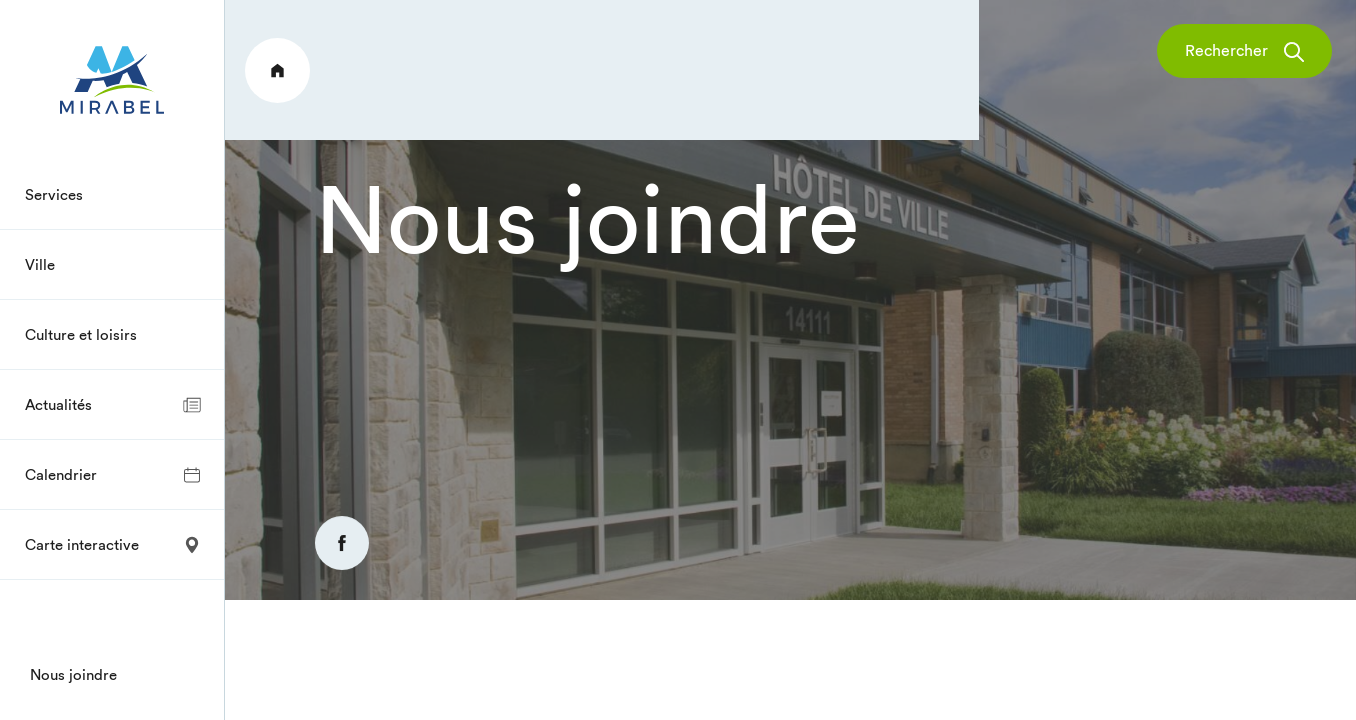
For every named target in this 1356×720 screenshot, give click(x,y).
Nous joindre (73, 674)
